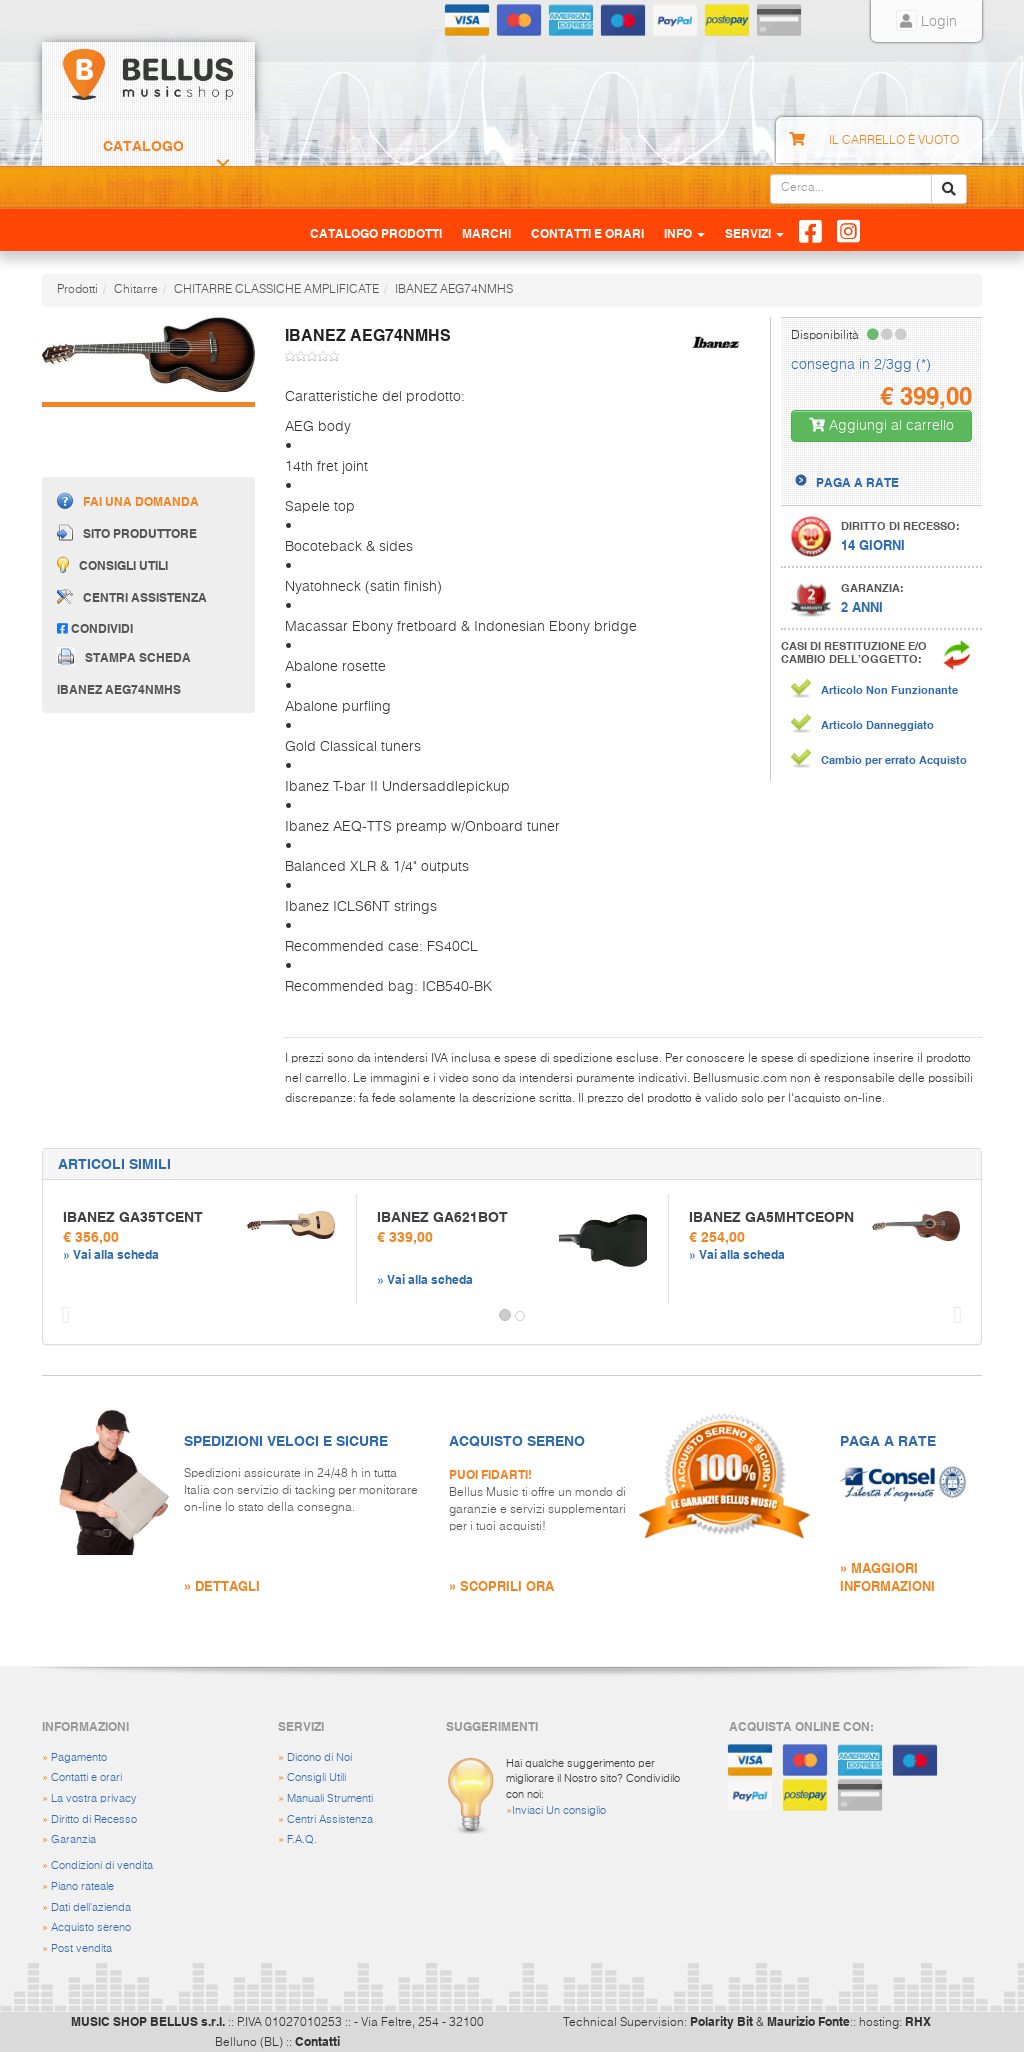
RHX (918, 2021)
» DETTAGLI (222, 1585)
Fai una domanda (128, 500)
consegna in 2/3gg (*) (861, 365)
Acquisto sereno (91, 1927)
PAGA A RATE (857, 482)
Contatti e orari (86, 1777)
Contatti (317, 2041)
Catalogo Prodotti (143, 166)
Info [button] (684, 233)
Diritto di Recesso (94, 1819)
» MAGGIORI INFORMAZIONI (887, 1577)
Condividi (95, 628)
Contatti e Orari (587, 233)
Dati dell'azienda (91, 1907)
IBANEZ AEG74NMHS (454, 290)
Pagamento (79, 1757)
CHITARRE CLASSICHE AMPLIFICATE (276, 290)
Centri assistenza (132, 597)
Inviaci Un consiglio (559, 1810)
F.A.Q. (302, 1839)
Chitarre (136, 290)
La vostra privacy (94, 1798)
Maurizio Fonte (808, 2021)
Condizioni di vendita (102, 1865)
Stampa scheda (124, 656)
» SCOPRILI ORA (501, 1585)
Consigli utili (112, 564)
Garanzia (73, 1839)
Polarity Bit (721, 2021)
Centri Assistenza (330, 1819)
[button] (61, 1316)
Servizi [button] (754, 233)
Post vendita (81, 1948)
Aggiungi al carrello (881, 425)
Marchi (486, 233)
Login (926, 22)
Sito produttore (127, 532)
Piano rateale (82, 1886)
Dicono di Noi (319, 1757)
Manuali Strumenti (330, 1798)
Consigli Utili (316, 1777)
